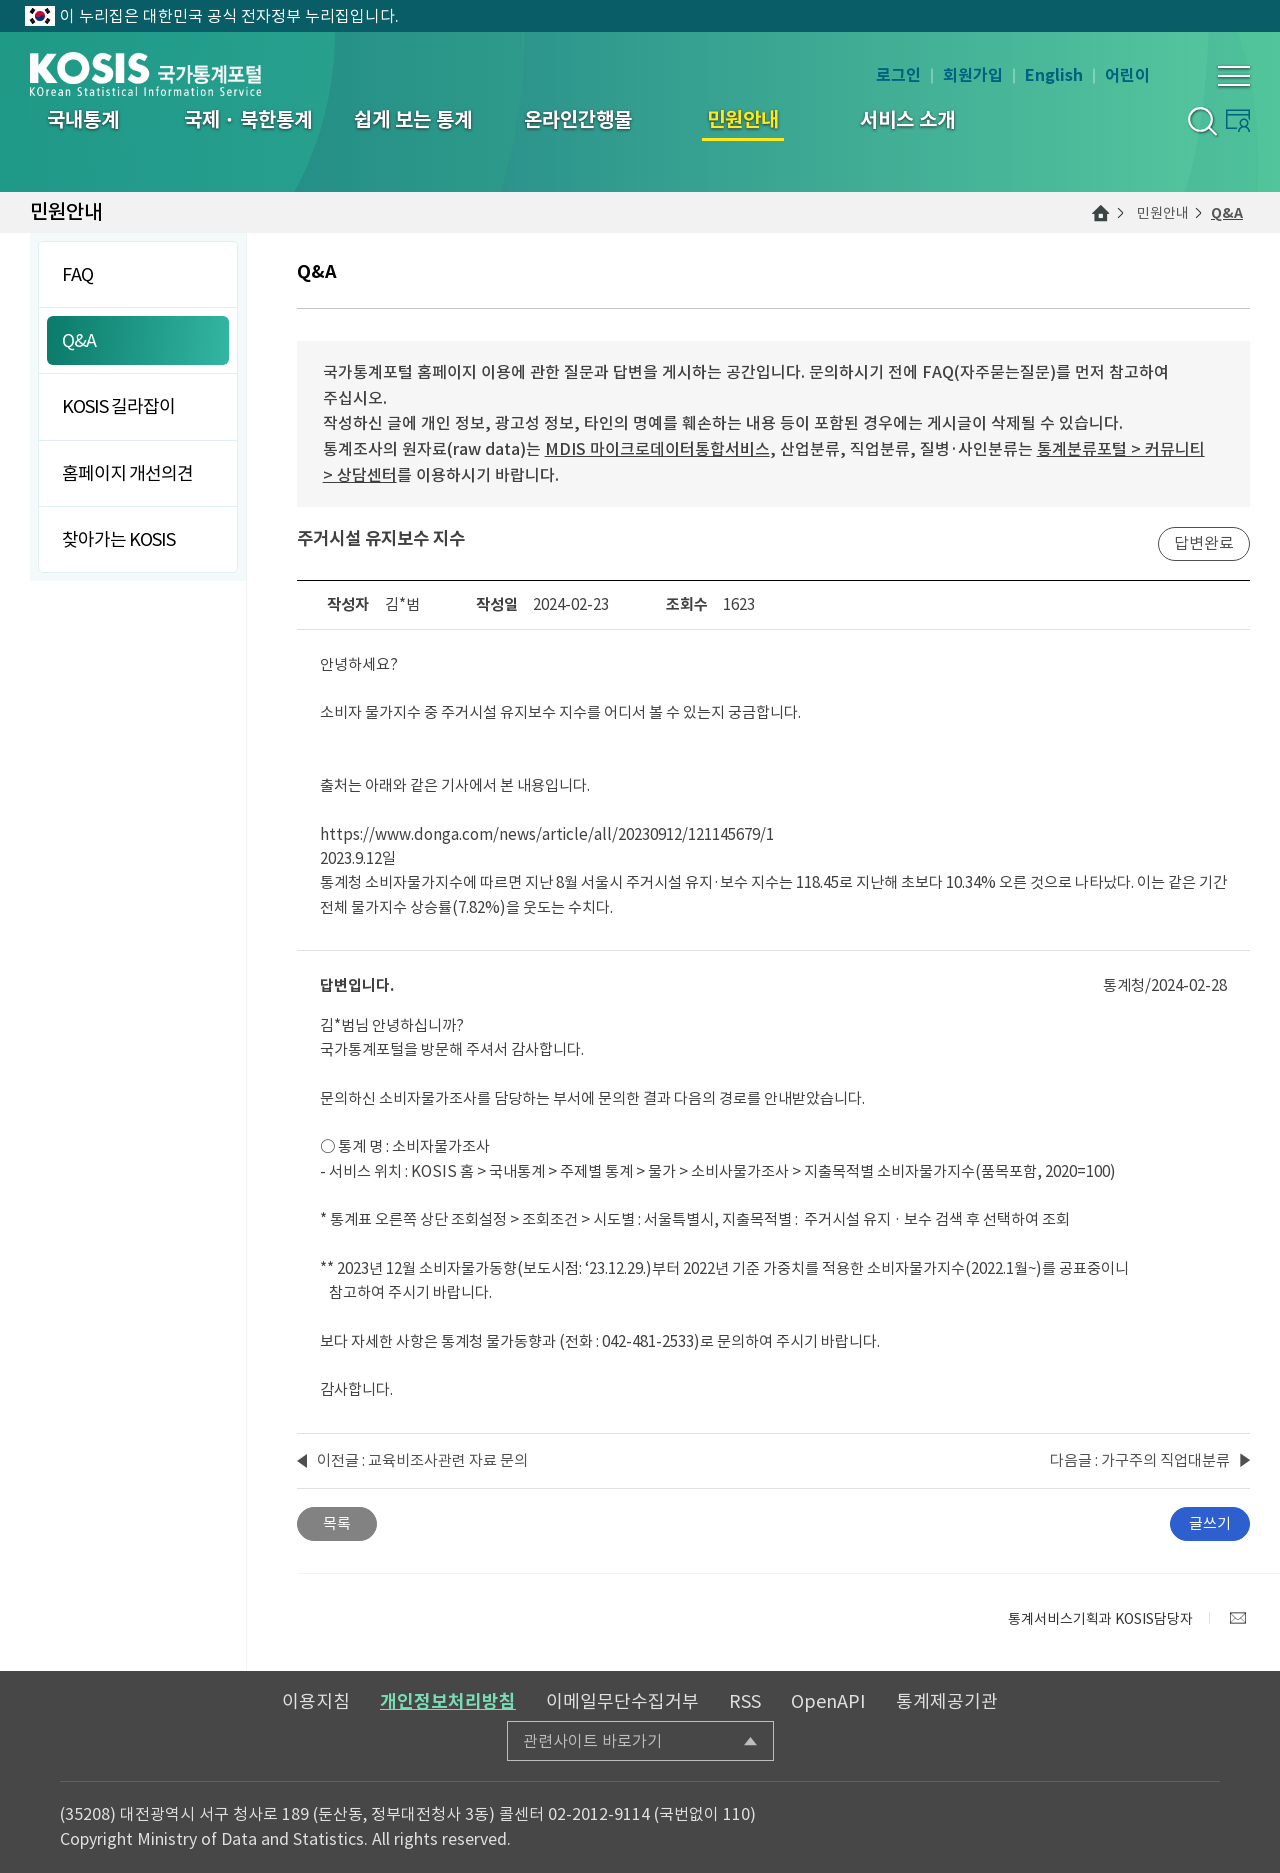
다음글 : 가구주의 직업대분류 (1140, 1460)
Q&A (1227, 213)
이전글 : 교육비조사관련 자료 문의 (422, 1460)
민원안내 (1163, 213)
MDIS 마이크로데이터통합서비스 (657, 449)
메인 (1101, 213)
